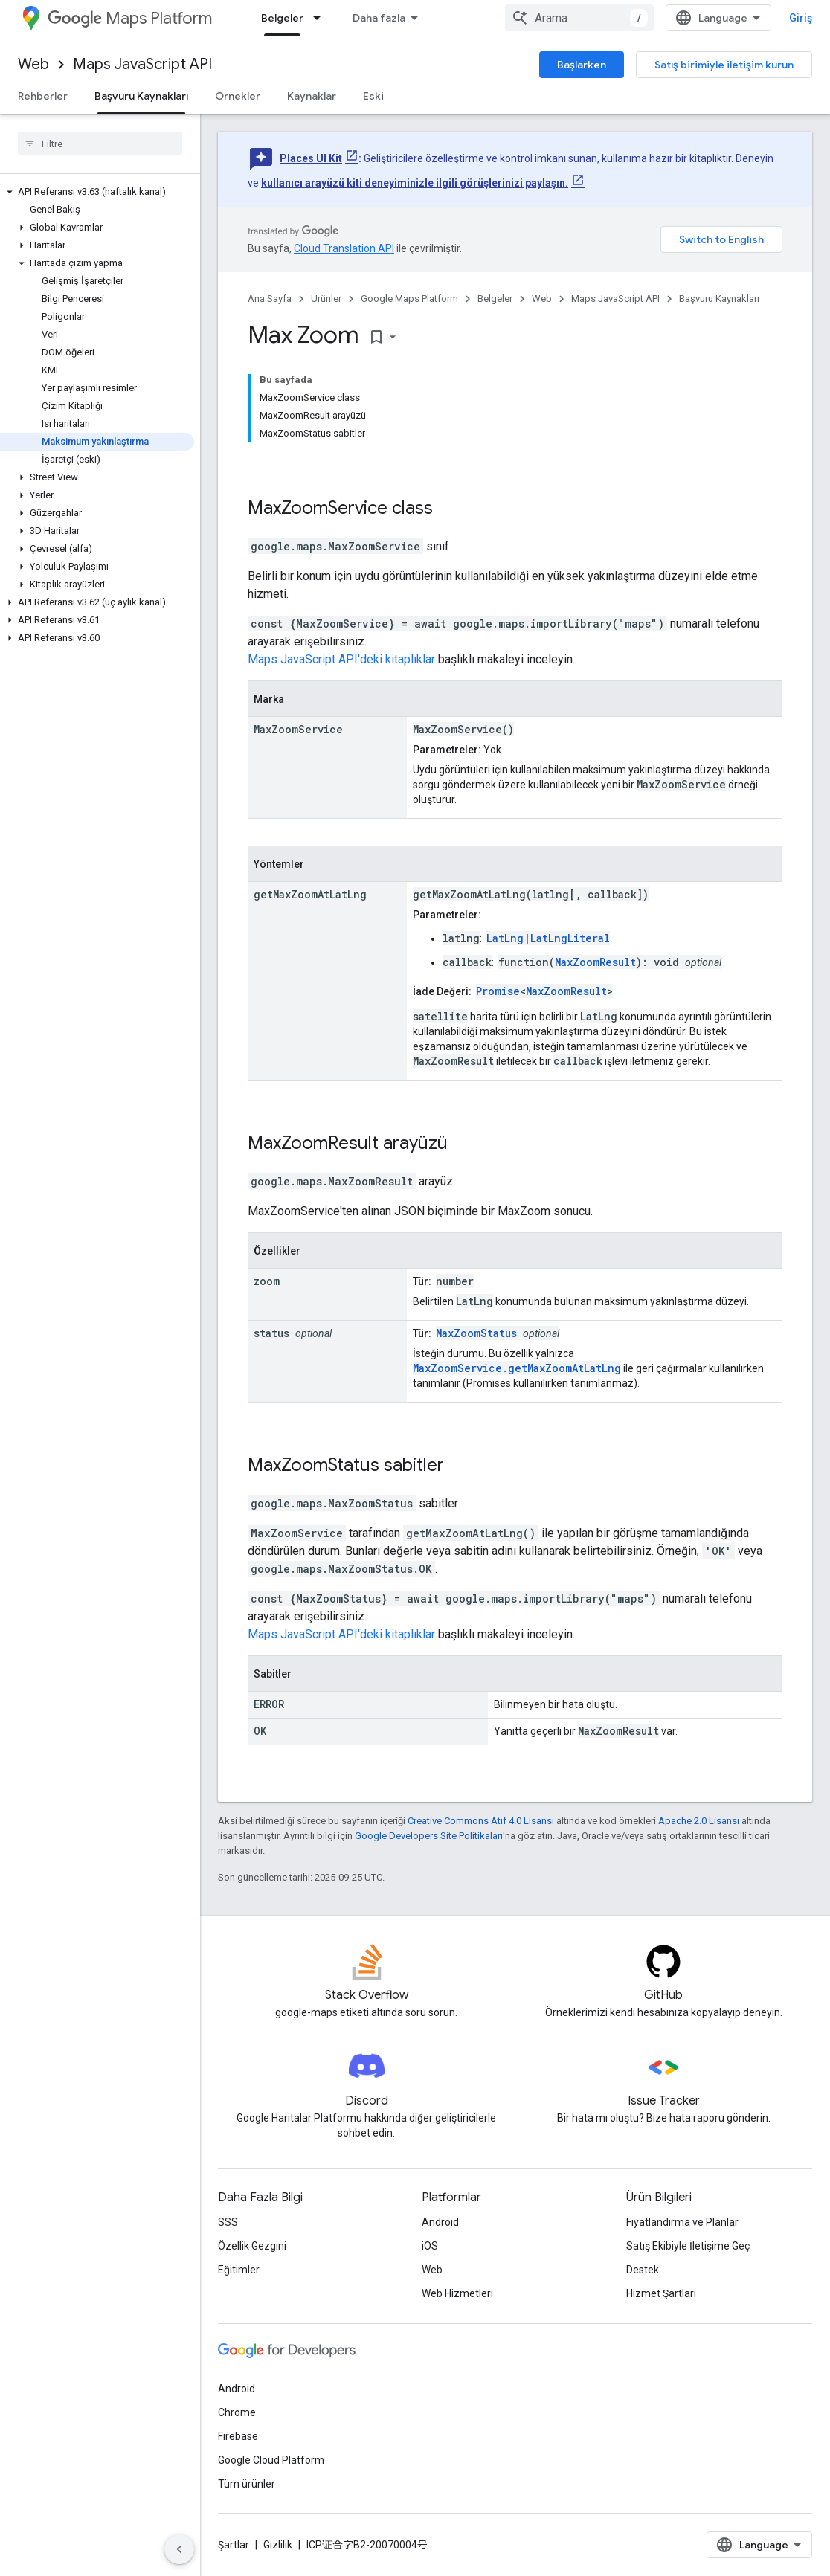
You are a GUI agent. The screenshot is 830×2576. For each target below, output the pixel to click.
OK (260, 1731)
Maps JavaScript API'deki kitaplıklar (341, 659)
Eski (373, 96)
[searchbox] (100, 143)
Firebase (238, 2436)
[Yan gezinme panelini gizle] (179, 2549)
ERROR (269, 1704)
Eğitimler (239, 2270)
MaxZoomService (317, 508)
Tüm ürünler (246, 2484)
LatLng (505, 938)
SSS (228, 2222)
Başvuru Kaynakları (719, 298)
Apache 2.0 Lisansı (698, 1820)
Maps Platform (130, 18)
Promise (498, 991)
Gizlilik (277, 2545)
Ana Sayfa (270, 298)
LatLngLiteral (570, 938)
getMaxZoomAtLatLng (310, 894)
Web (33, 64)
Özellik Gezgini (252, 2246)
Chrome (237, 2412)
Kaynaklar (311, 96)
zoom (267, 1281)
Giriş (800, 18)
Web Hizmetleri (457, 2293)
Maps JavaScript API (142, 64)
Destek (642, 2270)
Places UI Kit (311, 158)
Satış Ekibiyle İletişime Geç (688, 2246)
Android (440, 2222)
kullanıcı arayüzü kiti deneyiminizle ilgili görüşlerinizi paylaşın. (414, 183)
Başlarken (581, 64)
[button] (97, 192)
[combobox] (579, 17)
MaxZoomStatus (476, 1333)
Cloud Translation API (344, 248)
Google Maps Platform (409, 298)
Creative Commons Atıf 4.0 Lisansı (481, 1820)
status (271, 1333)
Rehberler (43, 96)
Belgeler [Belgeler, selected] (282, 18)
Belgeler (494, 298)
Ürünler (326, 298)
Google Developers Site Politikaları (429, 1835)
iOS (430, 2246)
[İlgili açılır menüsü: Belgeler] (321, 18)
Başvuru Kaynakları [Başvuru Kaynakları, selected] (141, 96)
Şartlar (233, 2545)
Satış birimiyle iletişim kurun (724, 64)
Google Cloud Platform (271, 2460)
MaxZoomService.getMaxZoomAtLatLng (517, 1368)
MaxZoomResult (595, 962)
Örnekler (237, 96)
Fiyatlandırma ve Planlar (682, 2222)
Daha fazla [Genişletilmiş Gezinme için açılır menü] (379, 18)
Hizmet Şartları (661, 2293)
